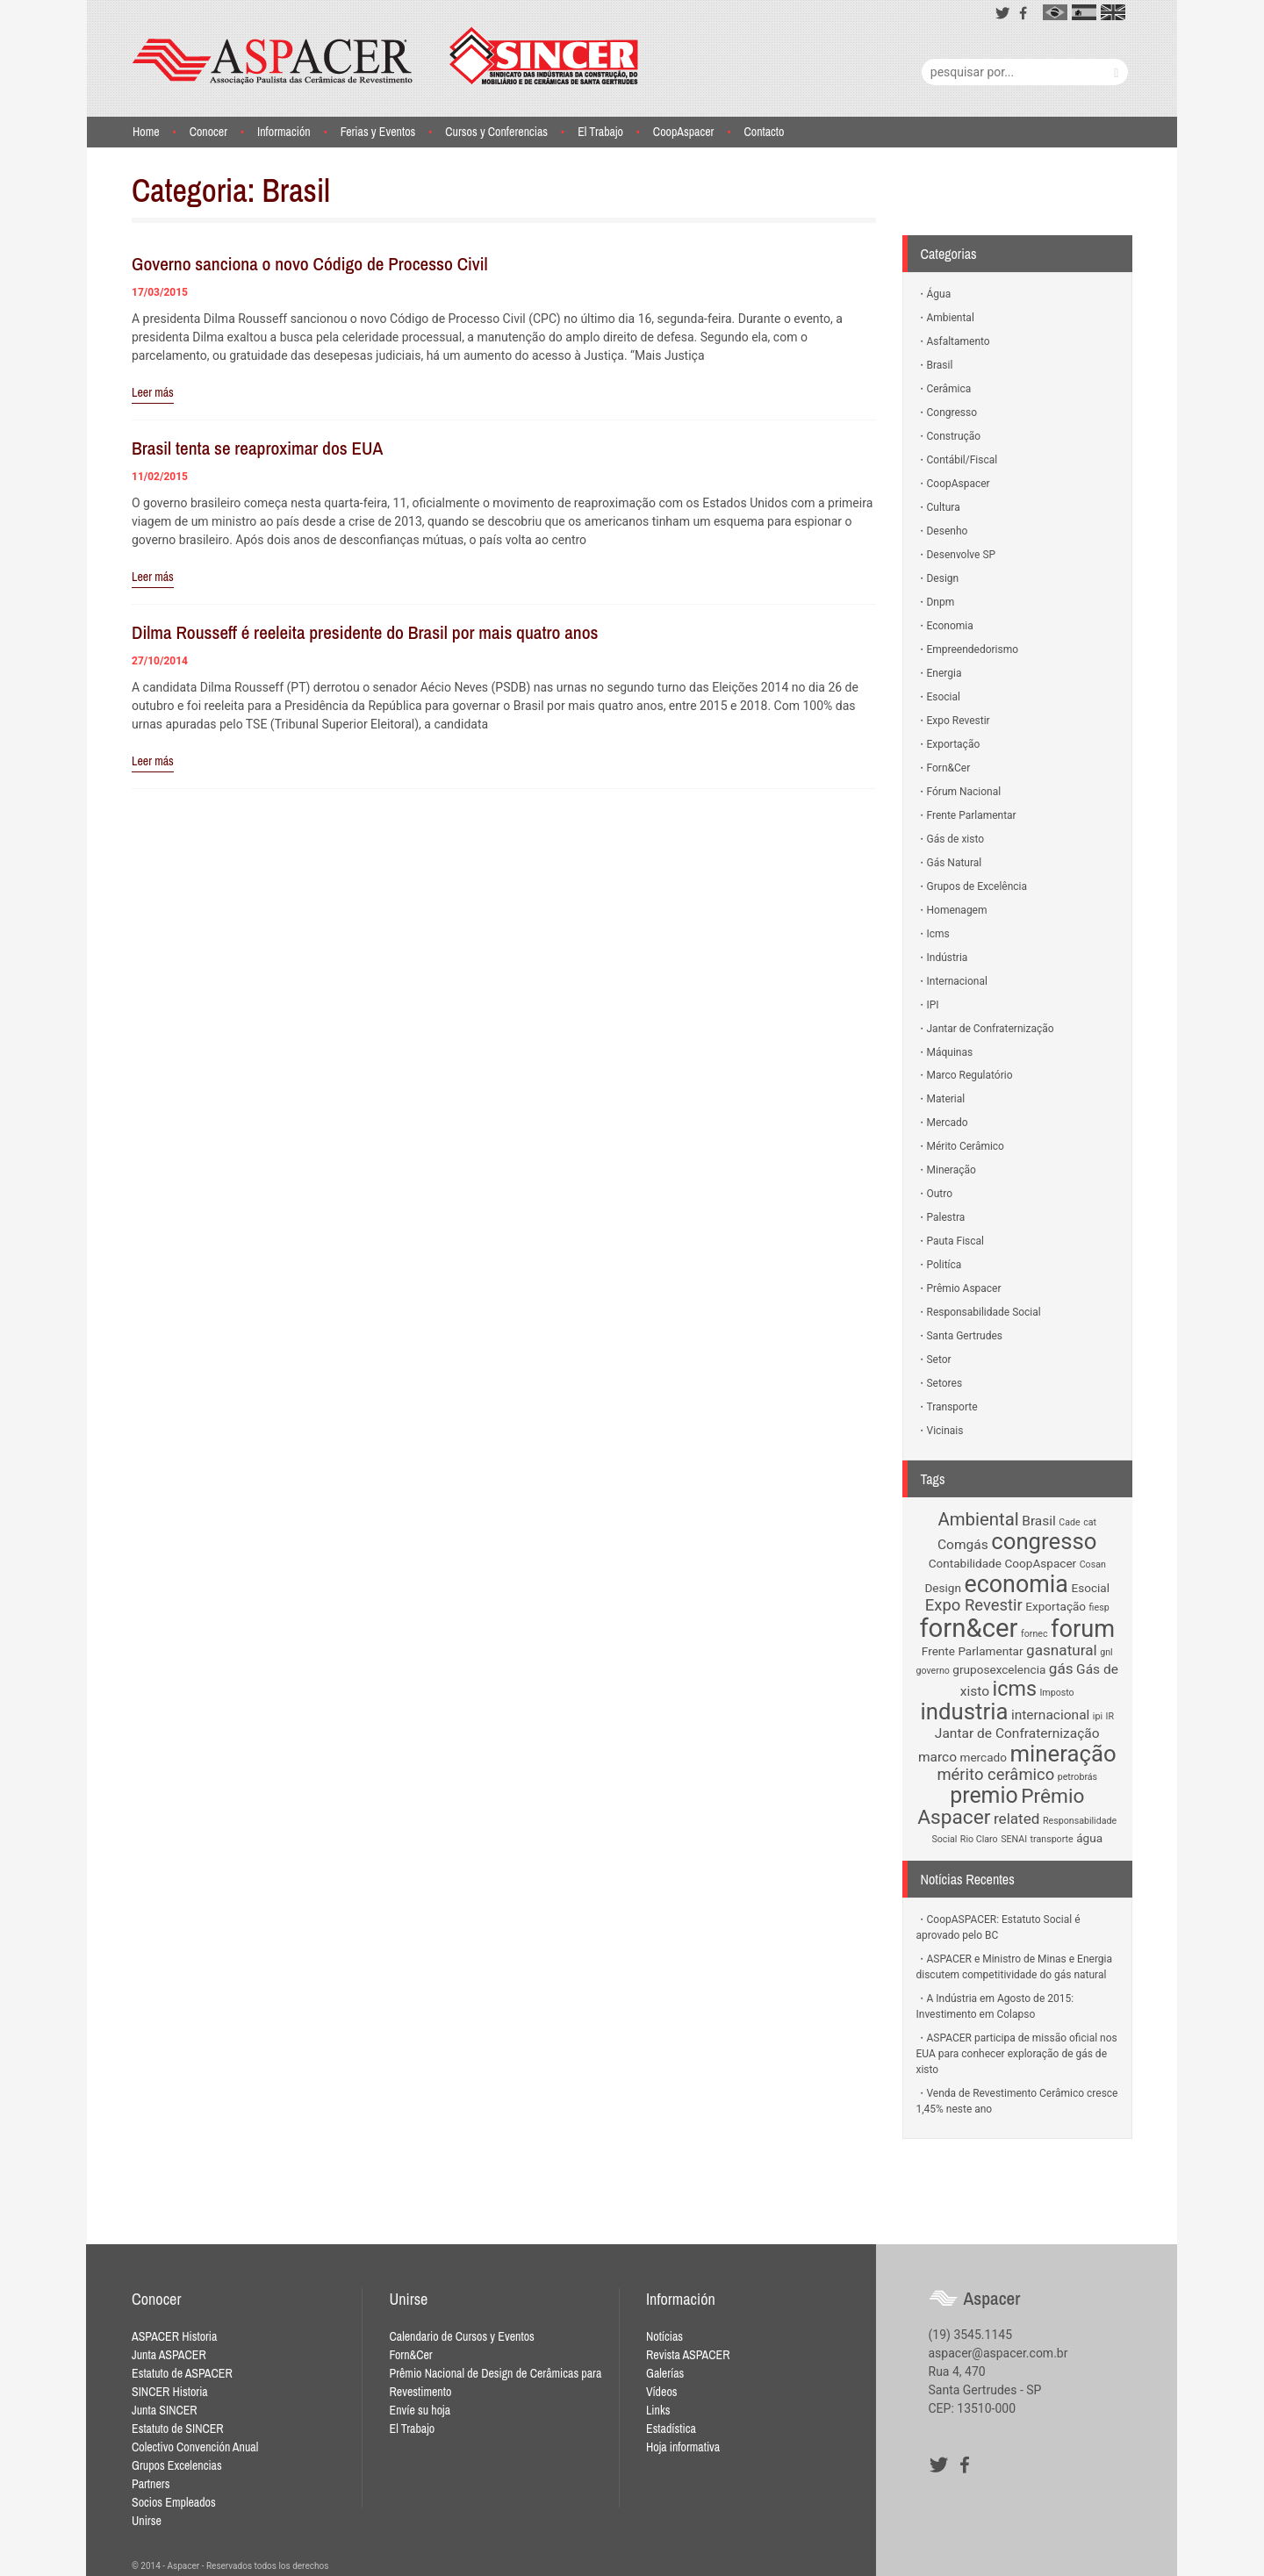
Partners (150, 2484)
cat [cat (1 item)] (1089, 1522)
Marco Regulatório (970, 1075)
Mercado (947, 1122)
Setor (939, 1359)
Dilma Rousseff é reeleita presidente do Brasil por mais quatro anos (365, 632)
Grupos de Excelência (977, 886)
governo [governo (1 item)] (933, 1670)
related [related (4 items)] (1017, 1818)
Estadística (671, 2428)
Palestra (946, 1217)
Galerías (665, 2373)
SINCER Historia (170, 2392)
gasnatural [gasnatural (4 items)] (1061, 1650)
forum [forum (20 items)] (1083, 1629)
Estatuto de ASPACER (182, 2373)
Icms (938, 934)
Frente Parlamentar (971, 815)
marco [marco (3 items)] (937, 1757)
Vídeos (662, 2392)
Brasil (940, 365)
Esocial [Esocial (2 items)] (1090, 1588)
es (1084, 12)
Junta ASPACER (169, 2355)
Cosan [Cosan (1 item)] (1093, 1564)
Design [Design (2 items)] (942, 1588)
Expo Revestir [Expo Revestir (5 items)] (974, 1605)
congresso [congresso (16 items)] (1043, 1541)
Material (946, 1099)
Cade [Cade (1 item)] (1069, 1522)
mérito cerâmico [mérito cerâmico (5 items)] (995, 1774)
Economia (950, 626)
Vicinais (945, 1430)
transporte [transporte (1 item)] (1052, 1839)
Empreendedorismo (973, 649)
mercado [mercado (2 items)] (983, 1757)
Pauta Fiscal (955, 1241)
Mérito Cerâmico (965, 1146)
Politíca (944, 1265)
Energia (944, 673)
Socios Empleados (174, 2502)
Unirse (147, 2521)
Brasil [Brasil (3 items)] (1039, 1521)
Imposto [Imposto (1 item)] (1056, 1692)
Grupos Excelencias (177, 2465)
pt (1055, 12)
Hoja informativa (683, 2447)
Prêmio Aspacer (964, 1288)
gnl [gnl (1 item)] (1106, 1652)
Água (939, 294)
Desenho (947, 531)
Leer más (153, 392)
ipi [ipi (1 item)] (1097, 1716)
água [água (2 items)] (1089, 1838)
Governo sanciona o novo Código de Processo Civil (310, 263)
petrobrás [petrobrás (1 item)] (1077, 1777)
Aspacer (385, 56)
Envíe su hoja (419, 2410)
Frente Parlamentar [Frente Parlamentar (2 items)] (972, 1651)
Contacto (763, 132)
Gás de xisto (956, 839)
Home (146, 132)
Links (658, 2410)
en (1113, 12)
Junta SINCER (165, 2410)
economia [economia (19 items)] (1016, 1584)
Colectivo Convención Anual (195, 2447)
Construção (954, 436)
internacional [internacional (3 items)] (1050, 1715)
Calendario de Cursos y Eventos (461, 2336)
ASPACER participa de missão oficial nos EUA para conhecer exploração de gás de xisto (1016, 2054)
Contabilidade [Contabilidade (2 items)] (965, 1563)
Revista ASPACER (688, 2355)
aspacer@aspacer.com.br (998, 2353)
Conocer (208, 132)
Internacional (957, 981)
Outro (940, 1194)
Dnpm (941, 602)
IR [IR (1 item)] (1110, 1716)
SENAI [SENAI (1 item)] (1014, 1839)
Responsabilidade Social (984, 1312)
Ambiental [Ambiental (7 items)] (977, 1519)
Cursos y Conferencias (496, 132)
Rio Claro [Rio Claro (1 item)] (979, 1839)
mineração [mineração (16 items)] (1062, 1753)
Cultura (943, 507)
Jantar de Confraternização (990, 1029)
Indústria (947, 957)
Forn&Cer (949, 768)
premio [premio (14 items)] (984, 1795)
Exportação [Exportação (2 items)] (1055, 1606)
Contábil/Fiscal (962, 460)
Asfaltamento (958, 341)
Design (943, 578)
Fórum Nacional (964, 792)
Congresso (952, 412)
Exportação (953, 744)
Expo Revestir (958, 720)
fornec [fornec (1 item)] (1034, 1634)
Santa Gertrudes (964, 1336)
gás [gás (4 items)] (1061, 1668)
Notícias (664, 2336)
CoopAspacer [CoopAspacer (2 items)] (1040, 1563)
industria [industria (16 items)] (965, 1711)
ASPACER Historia (174, 2336)
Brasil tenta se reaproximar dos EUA (257, 448)
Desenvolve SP (961, 555)
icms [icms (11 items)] (1015, 1688)
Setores (945, 1383)
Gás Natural (954, 863)
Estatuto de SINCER (178, 2428)
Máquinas (950, 1052)
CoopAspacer (684, 132)
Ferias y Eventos (378, 132)
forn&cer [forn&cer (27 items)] (968, 1628)
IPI (933, 1005)
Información (284, 132)
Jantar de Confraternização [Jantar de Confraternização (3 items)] (1017, 1733)
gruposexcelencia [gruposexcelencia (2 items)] (998, 1669)
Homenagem (957, 910)
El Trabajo (600, 132)
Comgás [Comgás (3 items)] (962, 1545)
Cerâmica (949, 389)
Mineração (951, 1170)
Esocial (943, 697)
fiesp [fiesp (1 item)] (1099, 1607)
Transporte (952, 1407)
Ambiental (950, 318)
